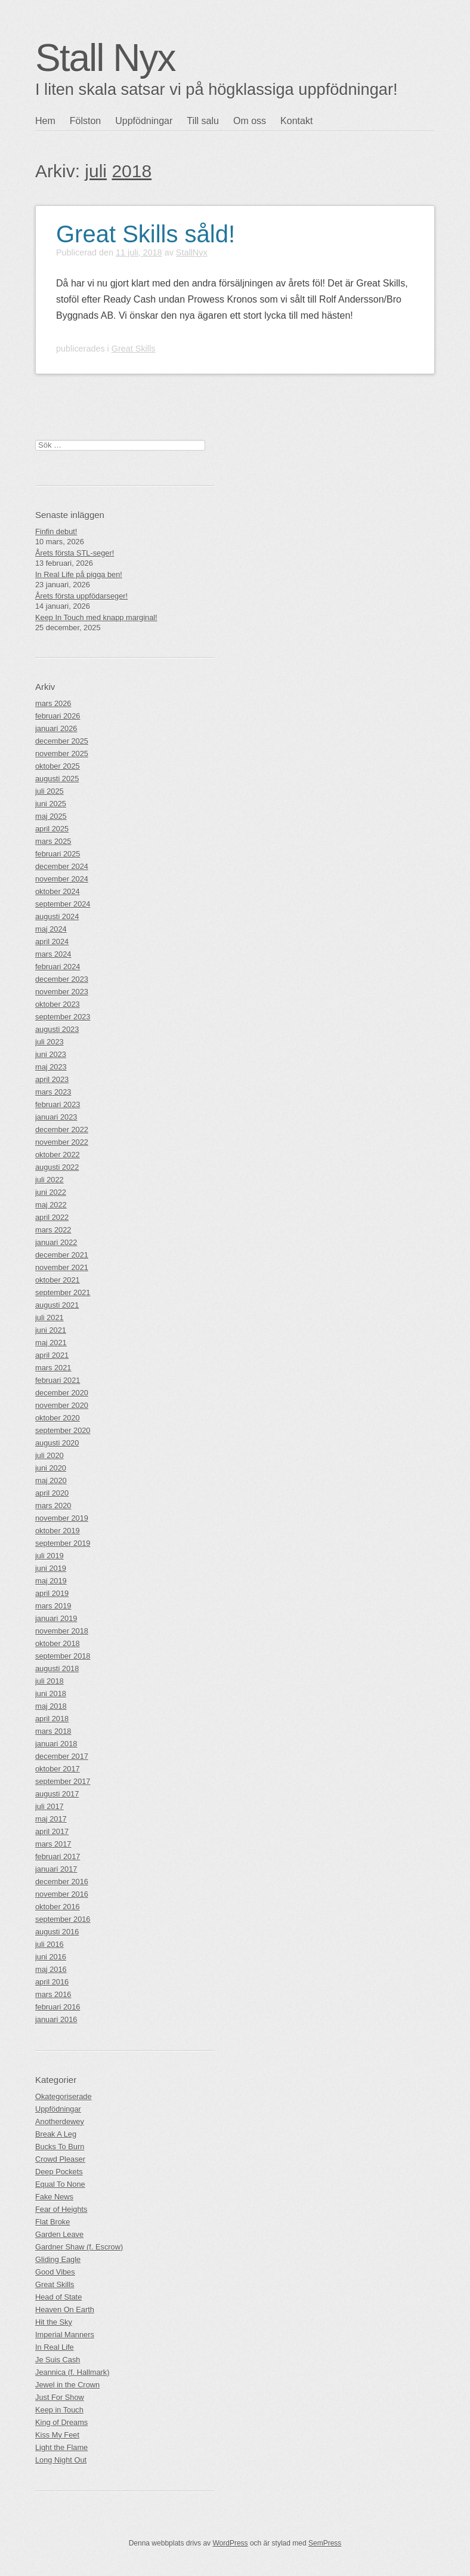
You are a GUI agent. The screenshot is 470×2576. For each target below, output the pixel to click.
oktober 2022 (57, 1154)
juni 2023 (50, 1054)
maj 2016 (51, 1969)
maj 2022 (51, 1204)
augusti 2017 (57, 1793)
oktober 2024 (57, 891)
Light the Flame (61, 2447)
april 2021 (52, 1355)
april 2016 (52, 1981)
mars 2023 (53, 1091)
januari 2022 (56, 1242)
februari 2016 (57, 2006)
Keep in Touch (59, 2409)
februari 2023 (57, 1104)
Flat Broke (52, 2221)
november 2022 (61, 1142)
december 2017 (61, 1756)
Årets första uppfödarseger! (81, 595)
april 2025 (52, 828)
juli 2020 (49, 1455)
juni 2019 (50, 1568)
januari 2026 (56, 728)
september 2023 (62, 1016)
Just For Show (59, 2397)
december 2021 (61, 1254)
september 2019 (62, 1543)
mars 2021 (53, 1367)
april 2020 (52, 1493)
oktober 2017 (57, 1768)
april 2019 (52, 1593)
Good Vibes (55, 2271)
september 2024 (62, 903)
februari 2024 (57, 966)
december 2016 (61, 1881)
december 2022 (61, 1129)
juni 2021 (50, 1330)
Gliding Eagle (58, 2259)
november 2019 (61, 1518)
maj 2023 (51, 1066)
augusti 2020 (57, 1442)
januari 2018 (56, 1743)
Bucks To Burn (59, 2146)
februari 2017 (57, 1856)
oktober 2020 (57, 1417)
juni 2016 (50, 1956)
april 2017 (52, 1831)
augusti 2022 (57, 1167)
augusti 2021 (57, 1305)
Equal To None (60, 2184)
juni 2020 (50, 1467)
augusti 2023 (57, 1029)
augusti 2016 (57, 1931)
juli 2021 (49, 1317)
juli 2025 (49, 791)
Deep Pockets (59, 2171)
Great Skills (134, 348)
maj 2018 (51, 1706)
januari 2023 (56, 1117)
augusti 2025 (57, 778)
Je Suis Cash (57, 2359)
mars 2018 (53, 1731)
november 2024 (61, 878)
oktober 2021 (57, 1279)
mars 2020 (53, 1505)
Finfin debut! (56, 531)
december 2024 (61, 866)
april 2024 (52, 941)
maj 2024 (51, 929)
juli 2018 (49, 1681)
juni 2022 (50, 1192)
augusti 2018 (57, 1668)
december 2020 (61, 1392)
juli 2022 (49, 1179)
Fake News (54, 2196)
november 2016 (61, 1894)
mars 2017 (53, 1843)
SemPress (324, 2543)
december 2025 (61, 741)
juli (96, 171)
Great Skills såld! (145, 234)
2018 (131, 171)
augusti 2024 (57, 916)
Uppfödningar (143, 121)
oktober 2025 (57, 766)
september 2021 (62, 1292)
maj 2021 (51, 1342)
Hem (45, 121)
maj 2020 (51, 1480)
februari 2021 (57, 1380)
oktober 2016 (57, 1906)
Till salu (203, 121)
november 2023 (61, 991)
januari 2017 (56, 1869)
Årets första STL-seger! (74, 553)
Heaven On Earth (64, 2309)
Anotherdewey (59, 2121)
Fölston (85, 121)
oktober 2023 (57, 1004)
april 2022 (52, 1217)
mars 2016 (53, 1994)
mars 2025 (53, 841)
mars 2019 (53, 1605)
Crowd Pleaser (60, 2159)
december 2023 (61, 979)
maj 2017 (51, 1818)
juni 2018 (50, 1693)
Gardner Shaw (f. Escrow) (79, 2246)
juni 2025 (50, 803)
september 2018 (62, 1655)
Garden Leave (59, 2234)
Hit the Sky (53, 2322)
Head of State (58, 2296)
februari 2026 (57, 715)
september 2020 (62, 1430)
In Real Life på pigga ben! (78, 574)
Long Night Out (60, 2459)
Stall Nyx (105, 57)
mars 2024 (53, 954)
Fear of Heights (61, 2209)
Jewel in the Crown (67, 2384)
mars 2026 (53, 703)
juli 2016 (49, 1944)
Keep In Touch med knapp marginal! (96, 617)
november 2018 (61, 1630)
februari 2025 (57, 853)
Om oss (249, 121)
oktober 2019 (57, 1530)
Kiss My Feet (57, 2434)
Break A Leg (55, 2134)
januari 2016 (56, 2019)
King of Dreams (61, 2422)
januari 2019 (56, 1618)
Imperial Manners (64, 2334)
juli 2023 (49, 1041)
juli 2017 (49, 1806)
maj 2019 (51, 1580)
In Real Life (54, 2347)
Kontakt (296, 121)
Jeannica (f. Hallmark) (72, 2372)
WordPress (230, 2543)
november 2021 (61, 1267)
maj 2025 (51, 816)
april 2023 (52, 1079)
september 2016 (62, 1919)
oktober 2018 (57, 1643)
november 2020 (61, 1405)
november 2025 (61, 753)
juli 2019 (49, 1555)
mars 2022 (53, 1229)
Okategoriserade (63, 2096)
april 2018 (52, 1718)
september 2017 (62, 1781)
